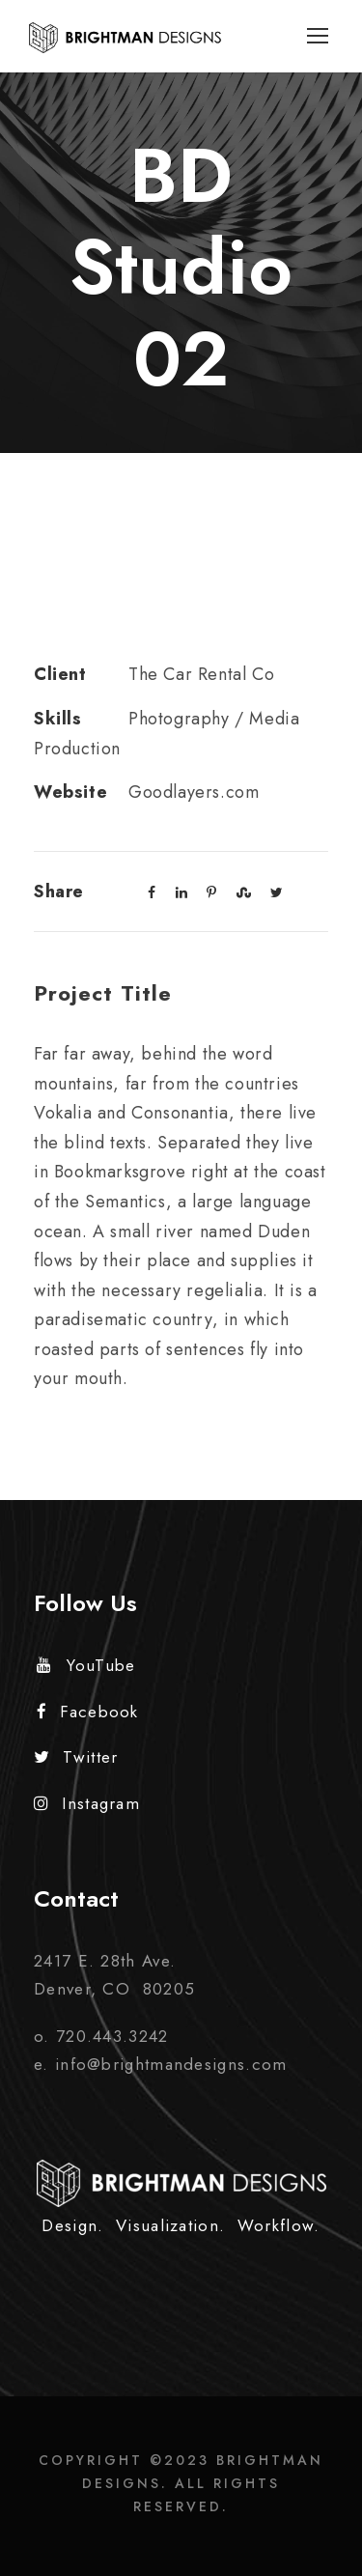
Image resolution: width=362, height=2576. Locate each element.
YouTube (86, 1665)
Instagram (87, 1803)
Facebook (88, 1711)
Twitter (76, 1757)
